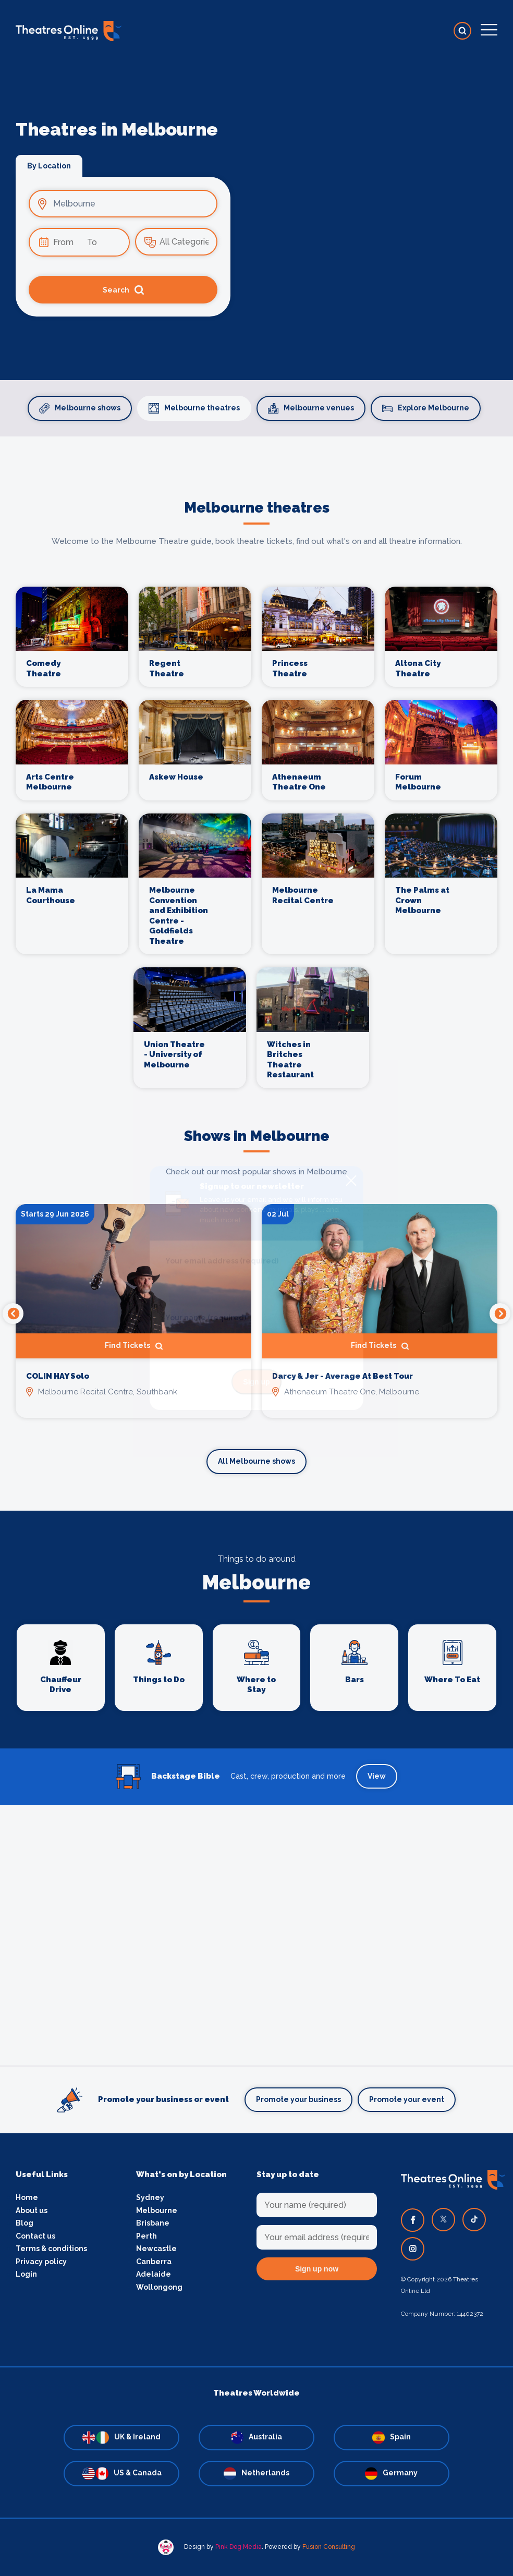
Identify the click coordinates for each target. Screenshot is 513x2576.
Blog (24, 2223)
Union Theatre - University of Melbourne (174, 1055)
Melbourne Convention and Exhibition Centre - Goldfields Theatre (178, 915)
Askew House (176, 777)
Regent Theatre (166, 668)
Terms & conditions (51, 2248)
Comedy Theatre (43, 668)
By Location (49, 166)
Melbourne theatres (194, 408)
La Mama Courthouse (50, 895)
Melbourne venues (311, 408)
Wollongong (159, 2287)
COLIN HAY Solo (57, 1376)
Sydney (150, 2197)
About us (31, 2210)
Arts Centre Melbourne (50, 782)
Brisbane (152, 2223)
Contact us (35, 2236)
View (377, 1776)
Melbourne (156, 2210)
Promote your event (406, 2099)
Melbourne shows (79, 408)
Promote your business (298, 2099)
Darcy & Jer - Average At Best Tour (342, 1376)
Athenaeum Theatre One (299, 782)
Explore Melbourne (425, 408)
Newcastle (156, 2248)
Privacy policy (41, 2261)
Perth (146, 2236)
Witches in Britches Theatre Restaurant (290, 1060)
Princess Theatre (290, 668)
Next (500, 1313)
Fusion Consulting (328, 2546)
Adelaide (153, 2274)
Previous (13, 1313)
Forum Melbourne (418, 782)
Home (27, 2197)
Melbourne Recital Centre (303, 895)
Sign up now (316, 2269)
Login (26, 2274)
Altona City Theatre (418, 668)
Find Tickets (134, 1346)
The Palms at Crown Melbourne (422, 900)
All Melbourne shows (256, 1461)
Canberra (154, 2261)
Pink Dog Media (238, 2546)
